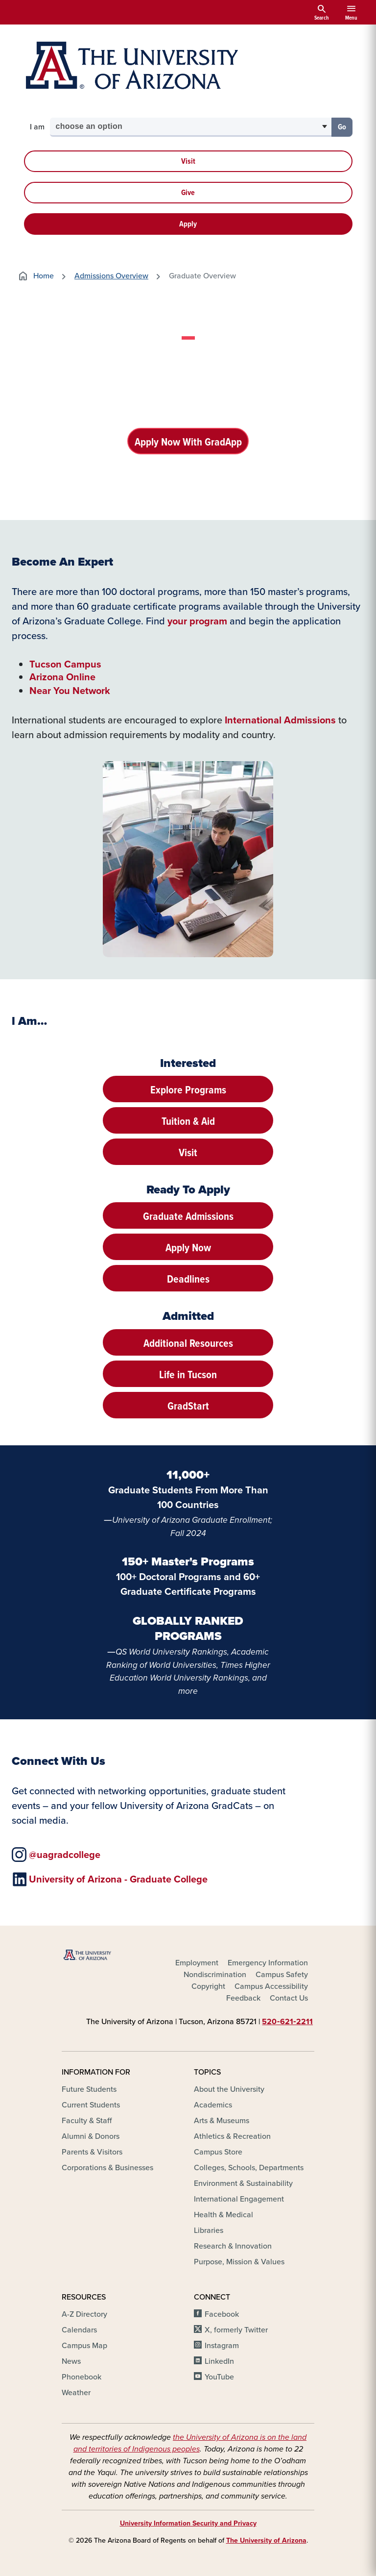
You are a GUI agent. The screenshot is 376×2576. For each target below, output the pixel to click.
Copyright (208, 1986)
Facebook (222, 2314)
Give (188, 192)
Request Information (188, 477)
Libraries (208, 2231)
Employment (196, 1962)
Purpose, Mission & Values (239, 2262)
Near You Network (69, 690)
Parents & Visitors (92, 2152)
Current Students (91, 2105)
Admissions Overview (111, 276)
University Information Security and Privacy (188, 2523)
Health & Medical (223, 2215)
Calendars (79, 2330)
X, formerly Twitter (236, 2330)
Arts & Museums (221, 2121)
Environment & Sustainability (243, 2184)
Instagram (222, 2346)
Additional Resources (188, 1343)
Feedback (243, 1998)
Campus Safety (282, 1974)
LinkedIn (219, 2361)
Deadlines (188, 1279)
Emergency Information (268, 1962)
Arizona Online (62, 676)
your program (197, 621)
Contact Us (289, 1998)
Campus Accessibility (271, 1986)
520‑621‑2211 (287, 2021)
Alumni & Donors (90, 2136)
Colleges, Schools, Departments (249, 2168)
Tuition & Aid (188, 1121)
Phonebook (81, 2377)
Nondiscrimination (215, 1974)
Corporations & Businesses (107, 2168)
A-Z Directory (84, 2314)
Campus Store (218, 2152)
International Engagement (239, 2199)
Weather (76, 2393)
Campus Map (84, 2346)
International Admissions (280, 720)
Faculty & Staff (87, 2121)
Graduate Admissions (188, 1216)
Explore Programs (188, 1090)
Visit (188, 161)
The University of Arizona (266, 2540)
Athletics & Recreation (232, 2136)
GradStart (188, 1406)
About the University (229, 2089)
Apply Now (188, 1247)
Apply (188, 223)
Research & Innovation (233, 2246)
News (71, 2361)
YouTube (219, 2377)
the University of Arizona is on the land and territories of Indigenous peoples (190, 2442)
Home (35, 276)
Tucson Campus (65, 664)
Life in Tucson (188, 1374)
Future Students (89, 2089)
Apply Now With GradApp (188, 442)
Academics (213, 2105)
